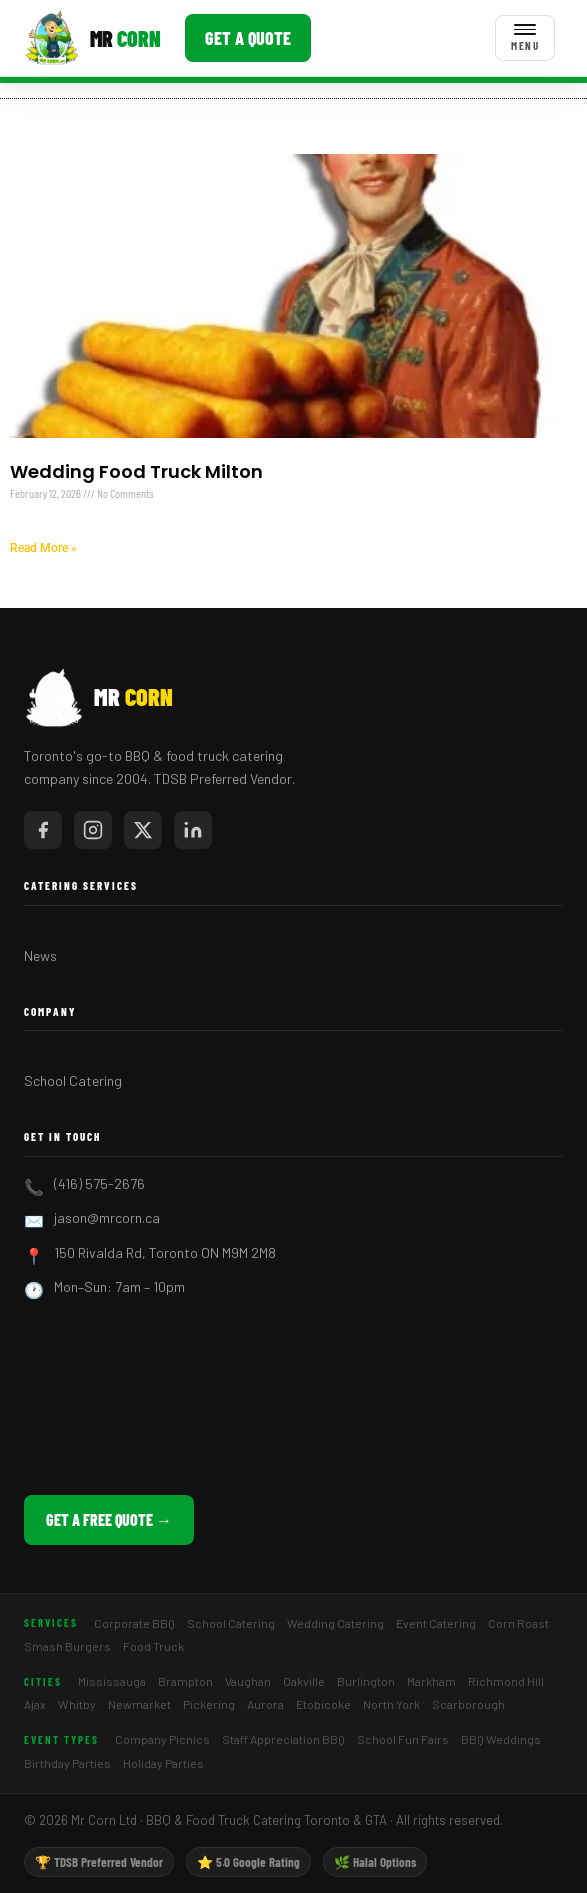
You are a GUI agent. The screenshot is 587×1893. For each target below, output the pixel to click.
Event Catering (436, 1623)
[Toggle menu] (525, 38)
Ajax (35, 1704)
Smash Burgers (67, 1646)
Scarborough (468, 1704)
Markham (431, 1681)
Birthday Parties (67, 1763)
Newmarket (139, 1704)
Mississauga (112, 1681)
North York (391, 1704)
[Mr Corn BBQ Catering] (92, 38)
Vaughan (248, 1681)
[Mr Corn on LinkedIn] (193, 830)
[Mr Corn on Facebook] (43, 830)
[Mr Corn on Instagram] (93, 830)
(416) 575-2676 (99, 1183)
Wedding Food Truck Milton (136, 471)
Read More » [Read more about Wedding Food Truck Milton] (43, 548)
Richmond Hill (506, 1681)
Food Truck (153, 1646)
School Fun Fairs (403, 1739)
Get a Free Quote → (109, 1519)
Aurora (265, 1704)
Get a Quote (248, 38)
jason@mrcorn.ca (107, 1217)
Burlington (366, 1681)
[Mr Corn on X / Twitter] (143, 830)
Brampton (185, 1681)
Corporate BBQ (134, 1623)
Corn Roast (518, 1623)
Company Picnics (162, 1739)
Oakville (304, 1681)
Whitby (77, 1704)
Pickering (209, 1704)
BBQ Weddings (501, 1739)
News (40, 955)
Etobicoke (323, 1704)
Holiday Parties (163, 1763)
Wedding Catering (335, 1623)
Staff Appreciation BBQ (283, 1739)
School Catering (73, 1080)
